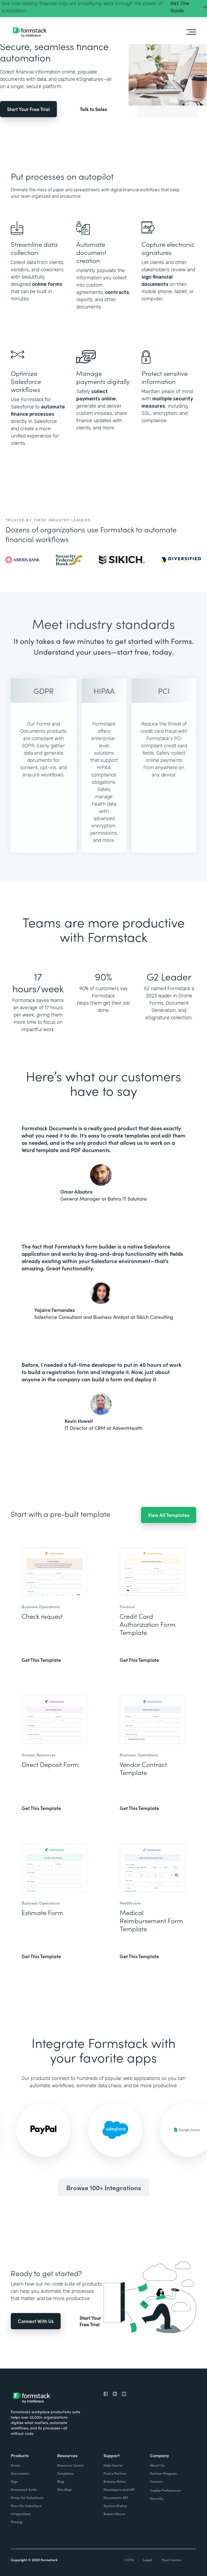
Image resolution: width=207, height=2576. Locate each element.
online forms (47, 284)
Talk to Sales (93, 109)
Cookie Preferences (165, 2490)
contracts (117, 292)
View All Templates (168, 1514)
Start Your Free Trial (28, 109)
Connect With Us (36, 2321)
